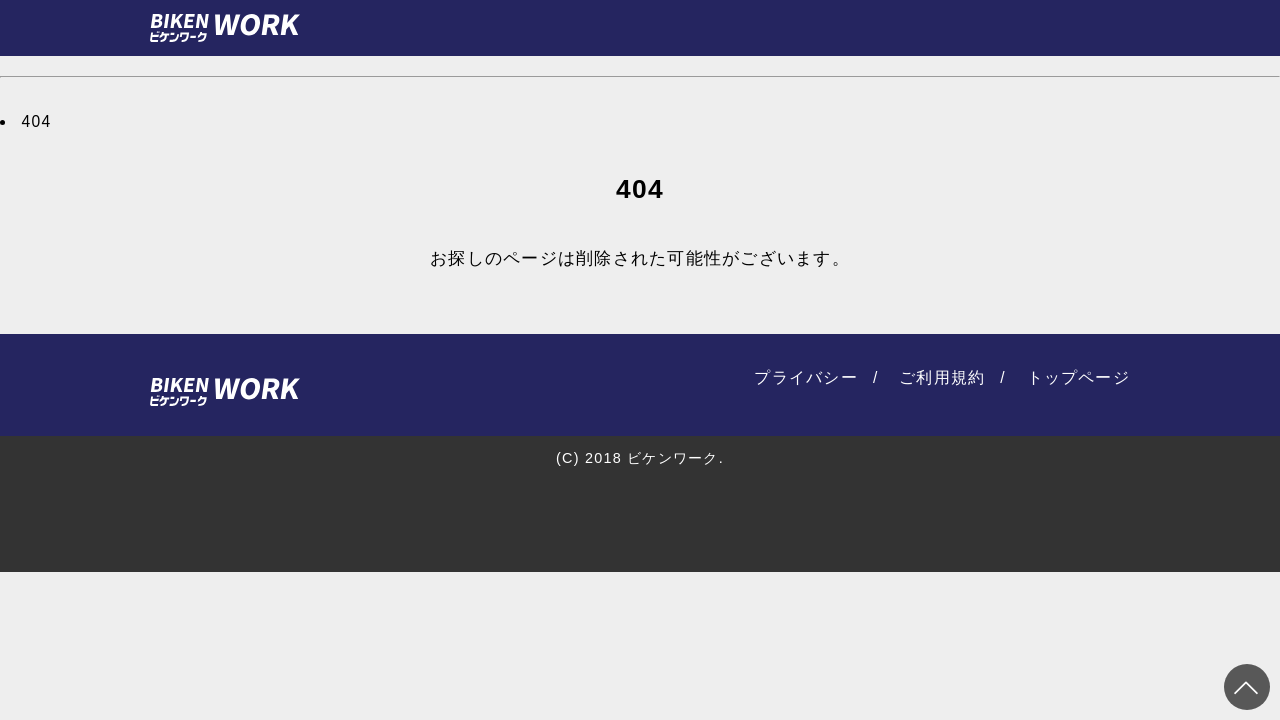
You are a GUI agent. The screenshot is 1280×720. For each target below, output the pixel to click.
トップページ (1079, 377)
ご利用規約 (942, 377)
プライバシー (806, 377)
